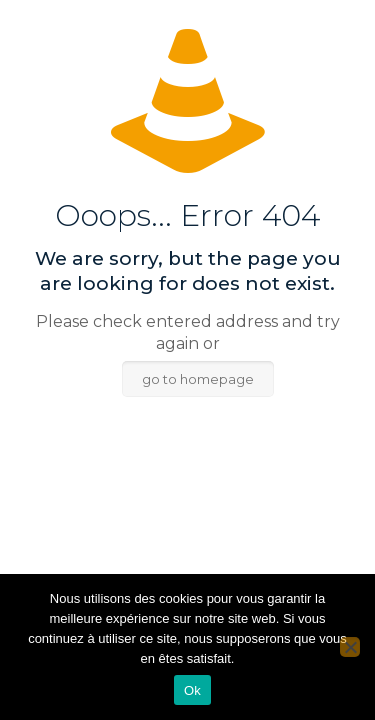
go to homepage (198, 379)
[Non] (350, 647)
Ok (192, 690)
